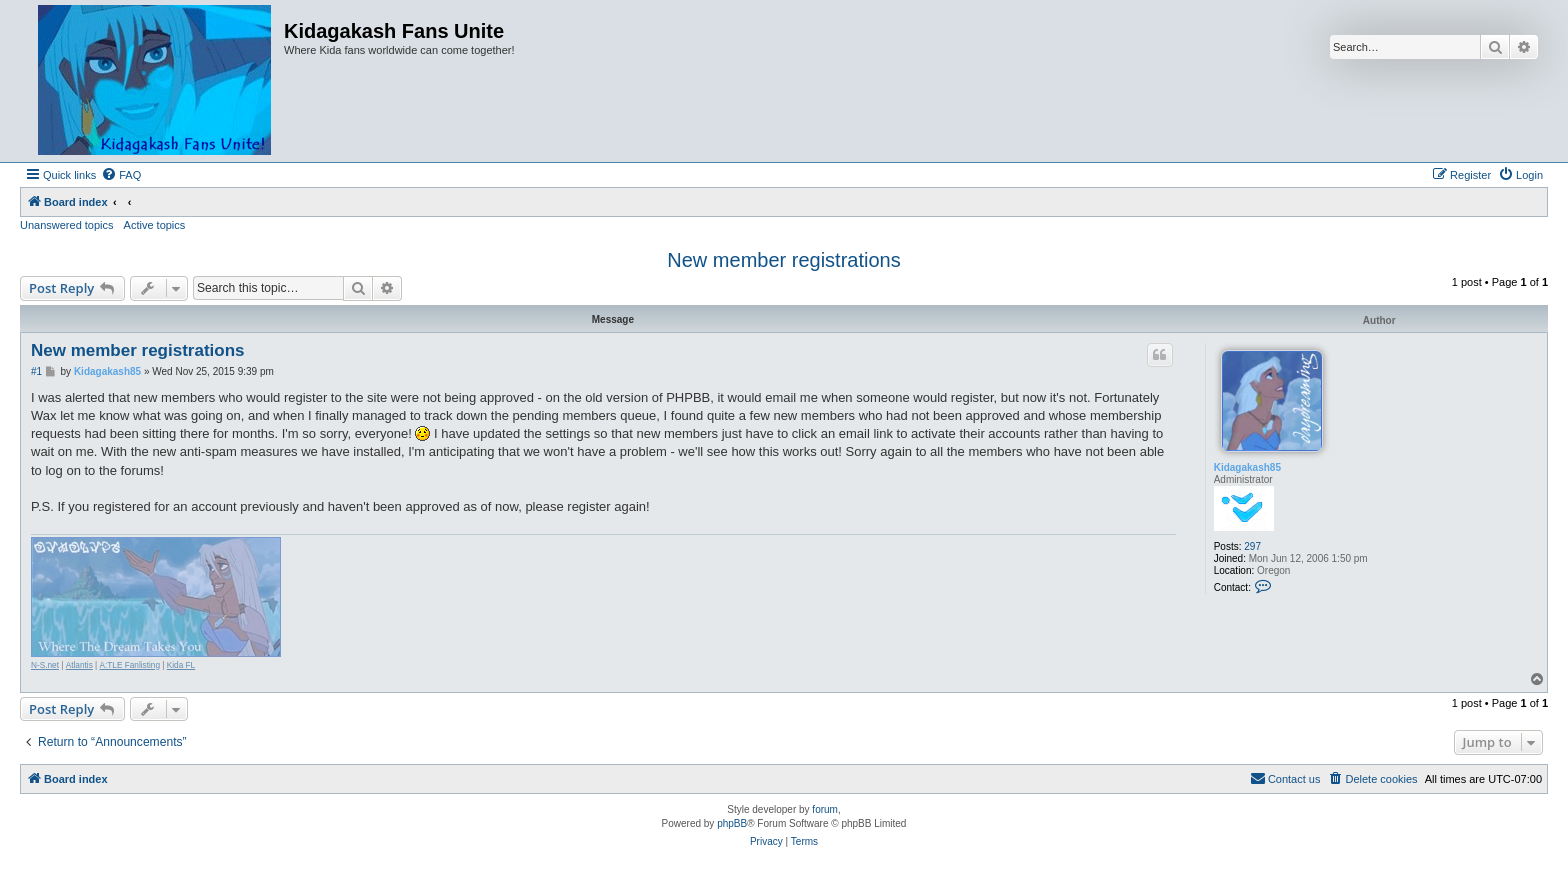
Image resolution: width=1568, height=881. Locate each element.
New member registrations (783, 260)
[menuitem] (121, 175)
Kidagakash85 (1247, 467)
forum (825, 809)
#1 (36, 371)
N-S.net (45, 665)
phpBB (732, 823)
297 (1252, 546)
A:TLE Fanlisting (130, 665)
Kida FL (181, 665)
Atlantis (79, 665)
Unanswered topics (67, 225)
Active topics (155, 225)
